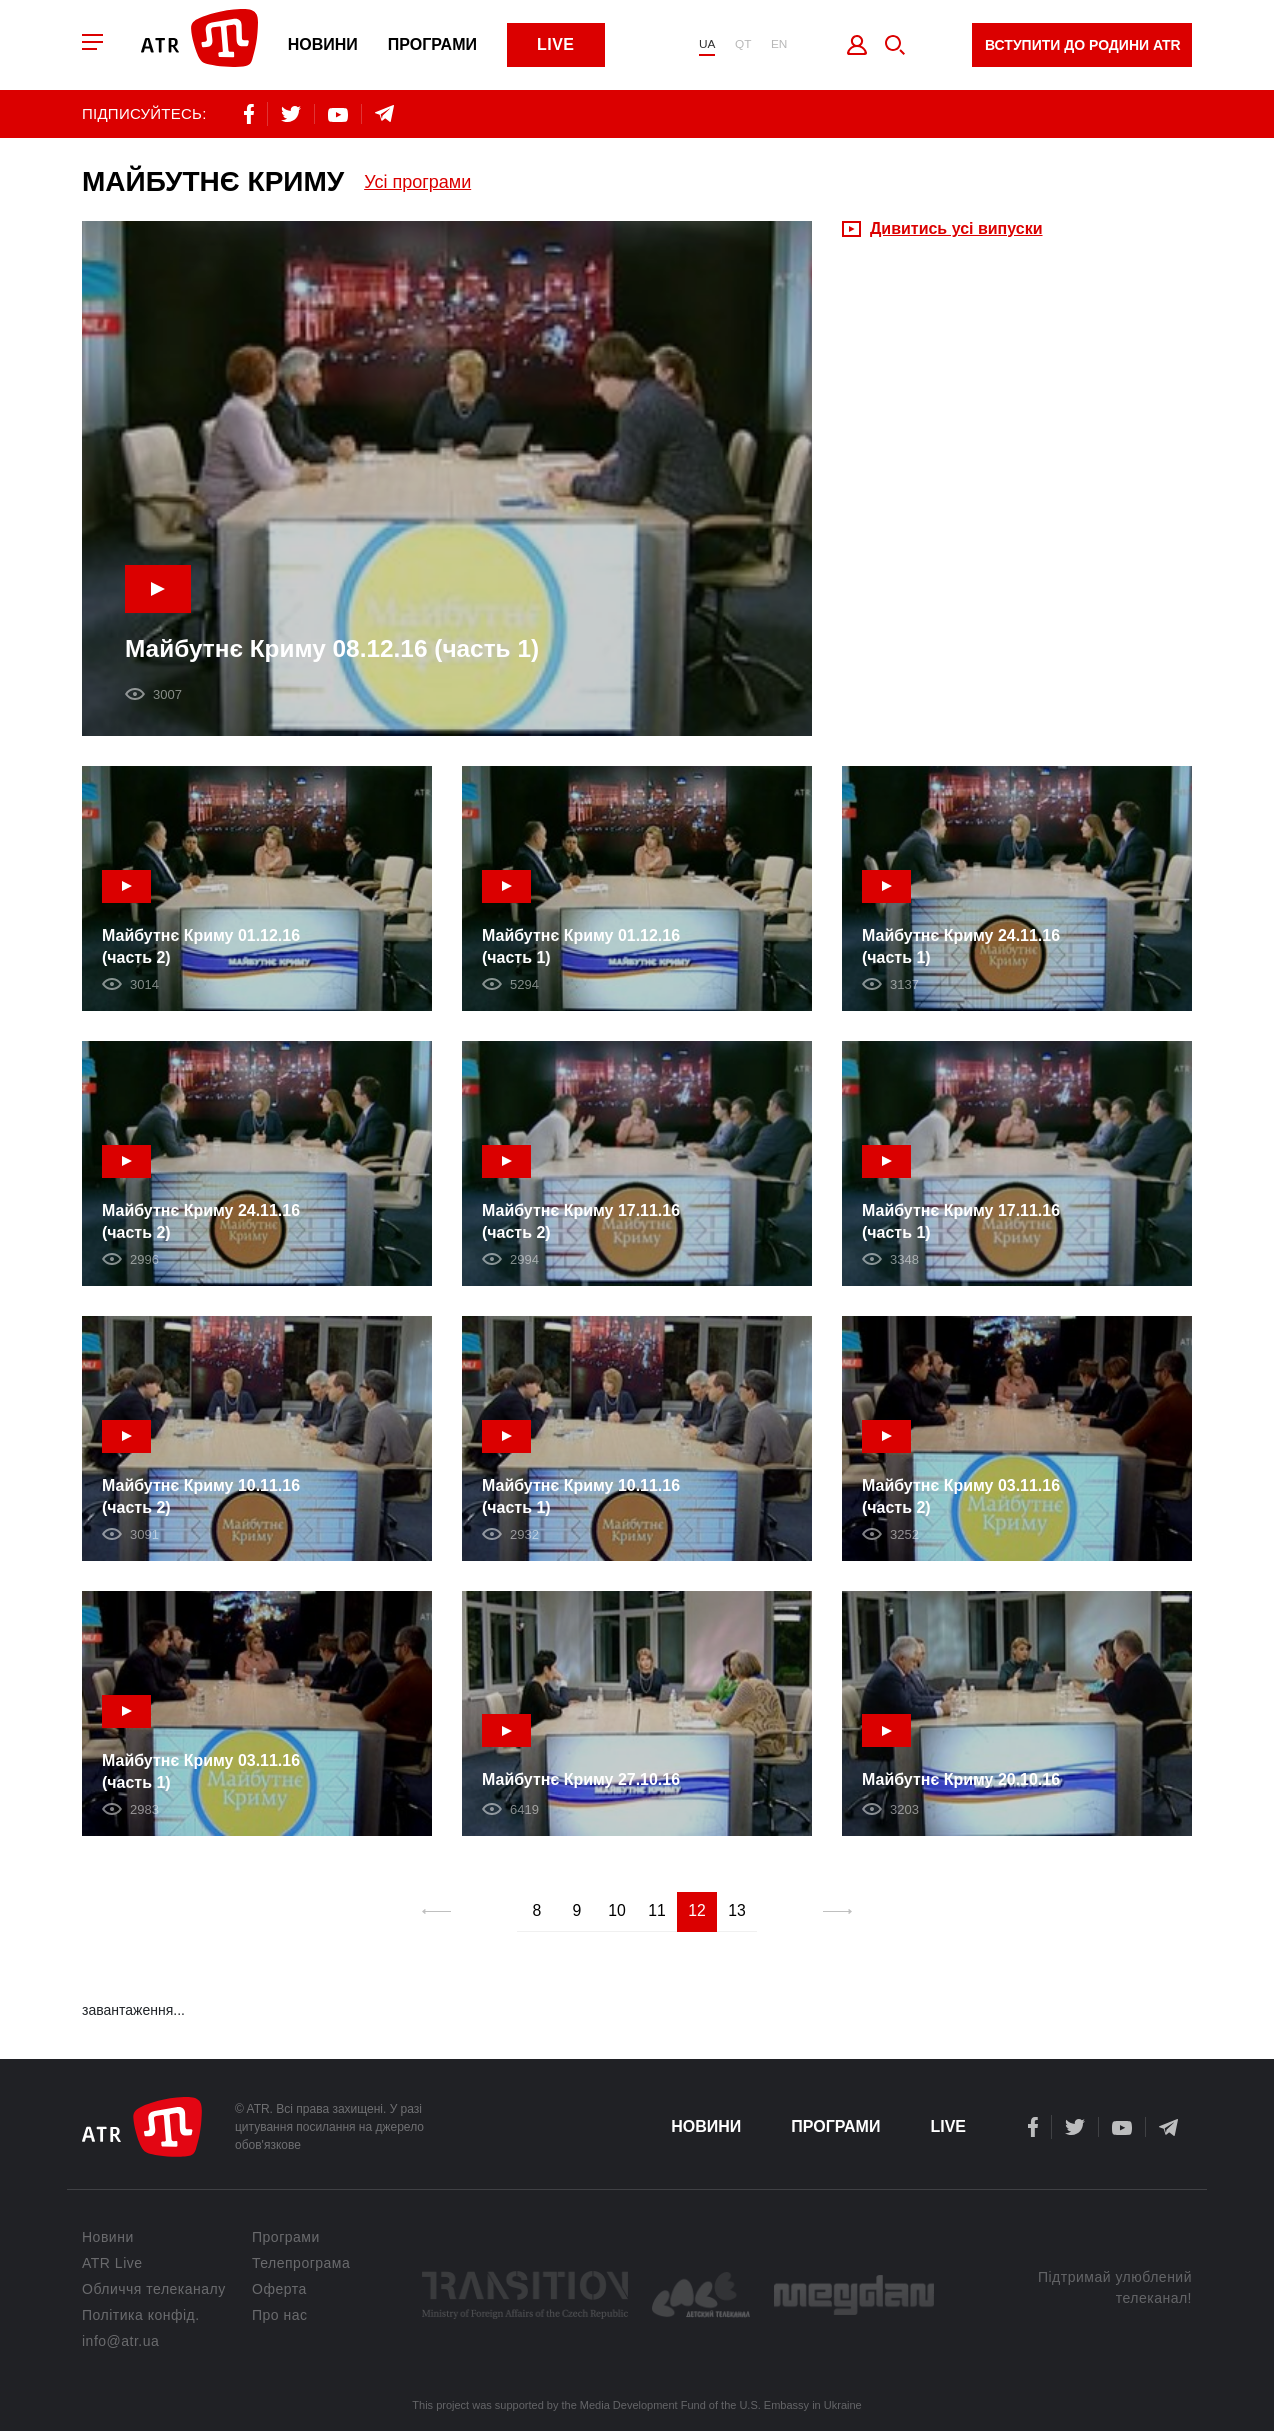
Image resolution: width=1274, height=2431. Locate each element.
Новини (328, 46)
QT (742, 46)
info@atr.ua (120, 2341)
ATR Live (112, 2263)
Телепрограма (301, 2263)
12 (697, 1913)
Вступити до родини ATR (1083, 46)
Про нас (280, 2315)
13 (737, 1913)
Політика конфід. (141, 2315)
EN (778, 46)
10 (617, 1913)
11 (657, 1913)
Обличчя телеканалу (154, 2289)
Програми (437, 46)
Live (561, 45)
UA (705, 46)
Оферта (279, 2289)
